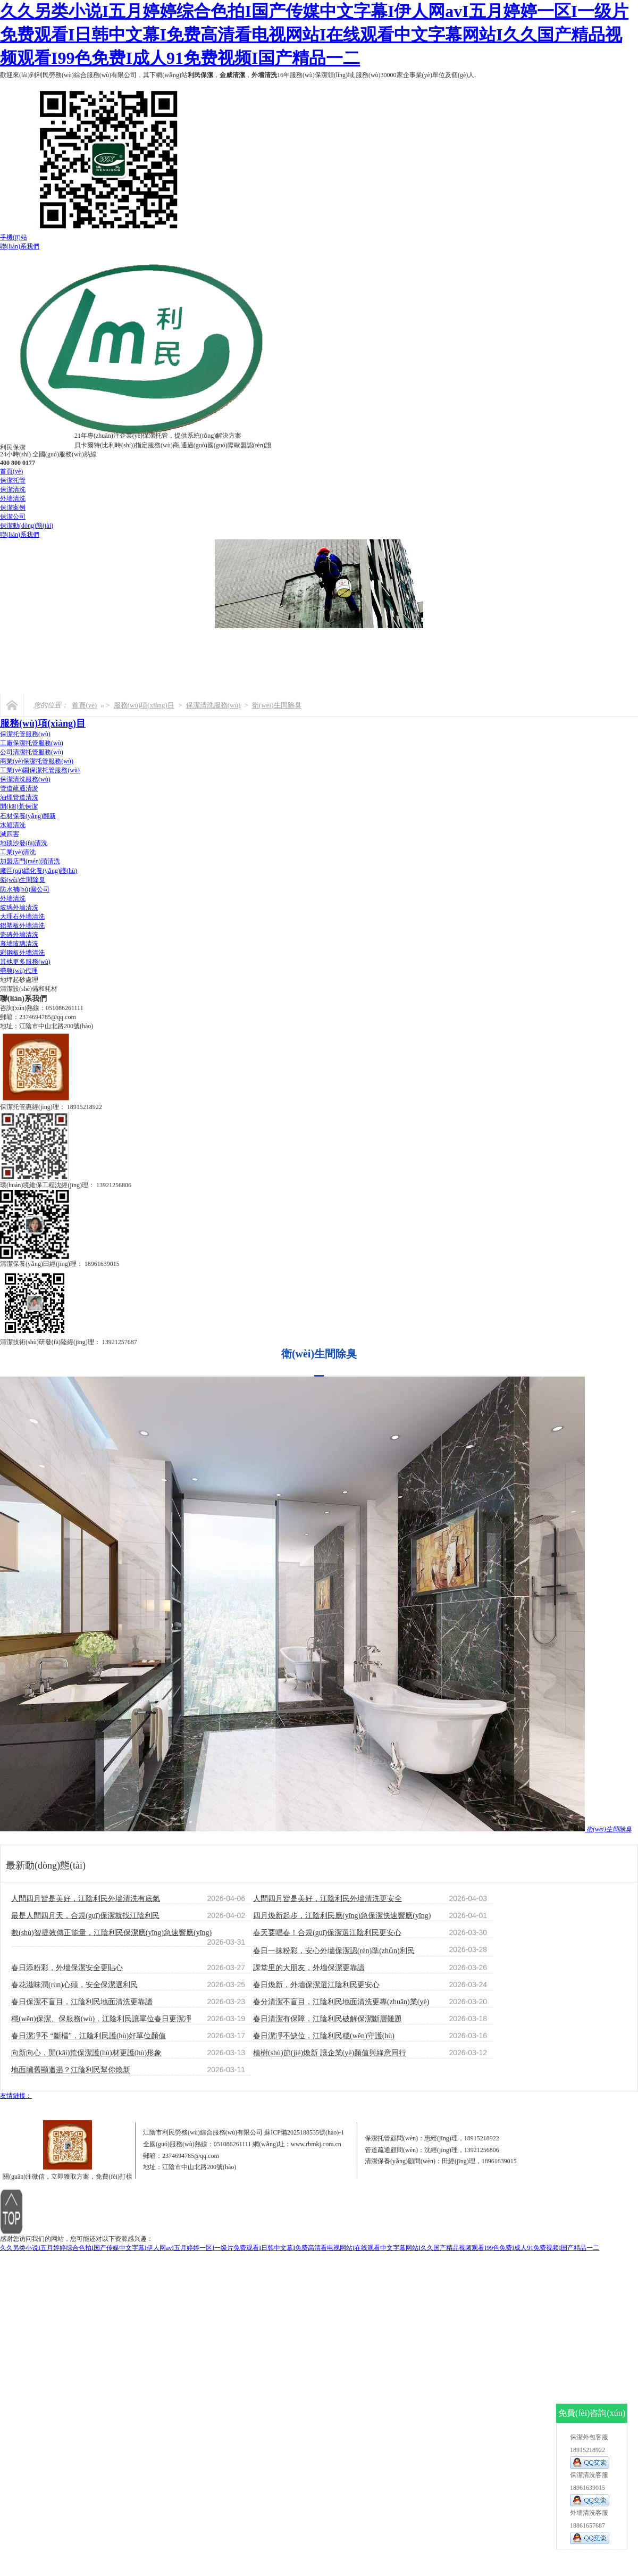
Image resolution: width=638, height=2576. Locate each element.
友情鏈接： (16, 2095)
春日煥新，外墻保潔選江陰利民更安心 (316, 1985)
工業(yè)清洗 (18, 852)
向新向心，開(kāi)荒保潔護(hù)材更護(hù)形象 (86, 2053)
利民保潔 (200, 75)
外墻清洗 (264, 75)
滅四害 (9, 834)
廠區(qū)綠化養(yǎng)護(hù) (38, 870)
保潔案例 (13, 507)
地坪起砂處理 (19, 979)
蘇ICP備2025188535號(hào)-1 (304, 2132)
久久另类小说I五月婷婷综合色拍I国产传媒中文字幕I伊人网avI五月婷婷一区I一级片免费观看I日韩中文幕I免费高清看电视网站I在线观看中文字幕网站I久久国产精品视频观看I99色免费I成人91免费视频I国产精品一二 (314, 35)
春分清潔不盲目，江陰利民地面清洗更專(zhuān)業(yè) (341, 2002)
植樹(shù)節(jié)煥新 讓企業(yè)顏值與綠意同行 (329, 2053)
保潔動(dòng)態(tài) (26, 525)
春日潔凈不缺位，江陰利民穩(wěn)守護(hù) (323, 2036)
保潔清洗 (13, 489)
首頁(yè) (11, 471)
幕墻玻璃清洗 (19, 943)
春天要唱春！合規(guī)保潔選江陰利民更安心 (327, 1933)
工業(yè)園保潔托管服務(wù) (40, 770)
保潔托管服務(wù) (25, 734)
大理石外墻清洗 (22, 916)
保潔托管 (13, 480)
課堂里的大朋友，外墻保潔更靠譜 (309, 1968)
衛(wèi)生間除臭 (276, 705)
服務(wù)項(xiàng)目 (144, 705)
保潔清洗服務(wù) (213, 705)
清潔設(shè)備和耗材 (28, 989)
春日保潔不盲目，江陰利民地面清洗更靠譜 (82, 2002)
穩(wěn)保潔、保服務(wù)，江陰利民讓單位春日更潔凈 (101, 2019)
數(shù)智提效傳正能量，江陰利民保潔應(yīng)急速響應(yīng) (111, 1933)
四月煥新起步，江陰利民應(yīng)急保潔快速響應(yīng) (342, 1916)
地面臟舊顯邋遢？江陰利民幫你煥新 (70, 2070)
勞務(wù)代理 (19, 970)
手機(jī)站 (13, 237)
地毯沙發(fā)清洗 (23, 843)
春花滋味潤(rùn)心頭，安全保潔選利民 (74, 1985)
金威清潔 (232, 75)
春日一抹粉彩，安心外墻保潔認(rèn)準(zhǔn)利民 (334, 1951)
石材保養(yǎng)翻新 (28, 816)
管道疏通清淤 (19, 788)
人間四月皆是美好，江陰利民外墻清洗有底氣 (85, 1899)
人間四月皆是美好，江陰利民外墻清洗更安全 (327, 1899)
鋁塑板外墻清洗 (22, 925)
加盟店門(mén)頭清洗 (30, 861)
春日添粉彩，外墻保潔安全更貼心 (67, 1968)
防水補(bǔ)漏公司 (24, 889)
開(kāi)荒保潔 (19, 806)
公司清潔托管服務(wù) (31, 752)
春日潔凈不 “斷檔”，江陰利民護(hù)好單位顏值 (88, 2036)
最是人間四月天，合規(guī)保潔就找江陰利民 (85, 1916)
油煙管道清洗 (19, 797)
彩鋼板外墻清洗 (22, 952)
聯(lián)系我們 (19, 246)
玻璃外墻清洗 (19, 907)
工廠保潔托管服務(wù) (31, 743)
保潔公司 (13, 516)
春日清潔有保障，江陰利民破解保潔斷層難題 (327, 2019)
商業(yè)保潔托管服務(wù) (36, 761)
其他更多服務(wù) (25, 961)
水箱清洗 (13, 825)
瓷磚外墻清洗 (19, 934)
